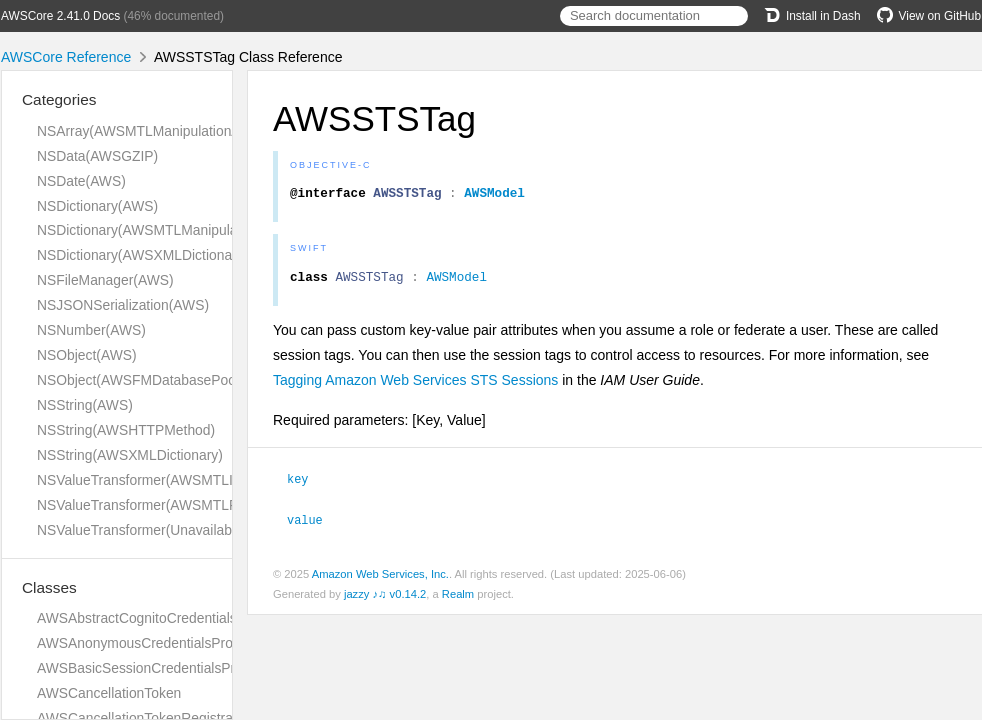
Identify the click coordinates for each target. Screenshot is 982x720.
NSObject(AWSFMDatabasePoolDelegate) (168, 380)
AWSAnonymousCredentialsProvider (150, 643)
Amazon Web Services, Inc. (380, 578)
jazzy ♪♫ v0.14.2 (385, 598)
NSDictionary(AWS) (97, 206)
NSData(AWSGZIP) (97, 156)
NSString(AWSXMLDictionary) (130, 455)
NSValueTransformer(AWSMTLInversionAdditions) (192, 480)
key (306, 484)
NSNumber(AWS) (91, 330)
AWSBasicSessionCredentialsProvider (155, 668)
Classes (49, 587)
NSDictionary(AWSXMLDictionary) (142, 255)
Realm (458, 598)
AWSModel (494, 195)
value (313, 524)
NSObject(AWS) (87, 355)
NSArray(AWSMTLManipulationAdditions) (165, 131)
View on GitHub (929, 16)
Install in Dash (812, 16)
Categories (59, 99)
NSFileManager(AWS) (105, 280)
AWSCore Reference (66, 57)
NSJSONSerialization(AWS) (123, 305)
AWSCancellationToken (109, 693)
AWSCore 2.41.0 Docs (60, 16)
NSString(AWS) (85, 405)
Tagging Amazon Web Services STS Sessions (415, 386)
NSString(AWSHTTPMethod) (126, 430)
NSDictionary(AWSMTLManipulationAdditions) (179, 230)
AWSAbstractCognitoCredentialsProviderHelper (183, 618)
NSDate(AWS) (81, 181)
